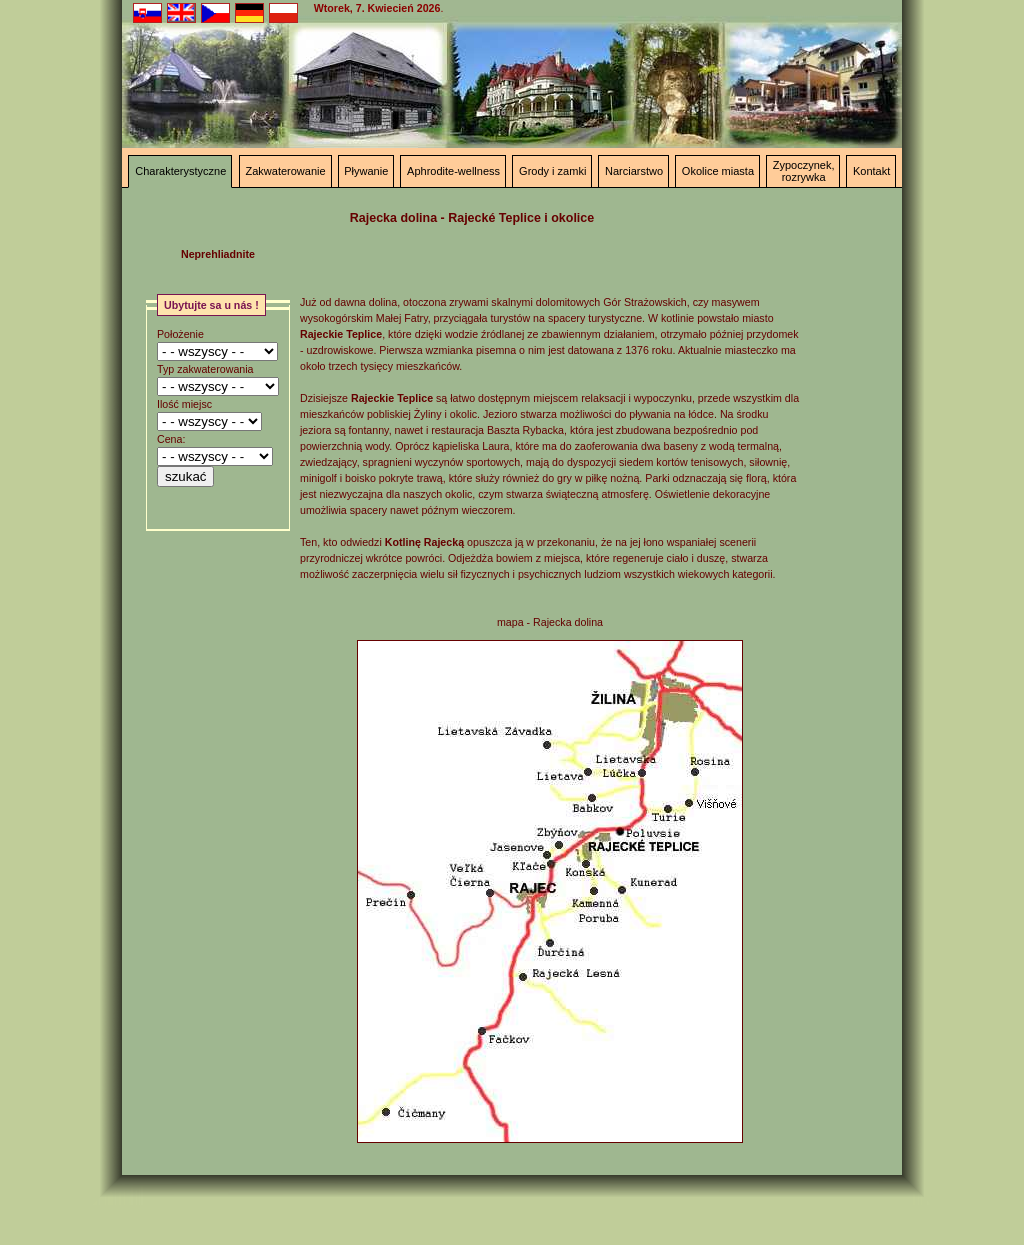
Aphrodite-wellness (453, 171)
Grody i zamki (552, 171)
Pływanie (366, 171)
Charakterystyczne (180, 171)
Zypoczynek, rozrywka (804, 171)
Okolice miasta (718, 171)
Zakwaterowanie (285, 171)
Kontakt (871, 171)
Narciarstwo (634, 171)
